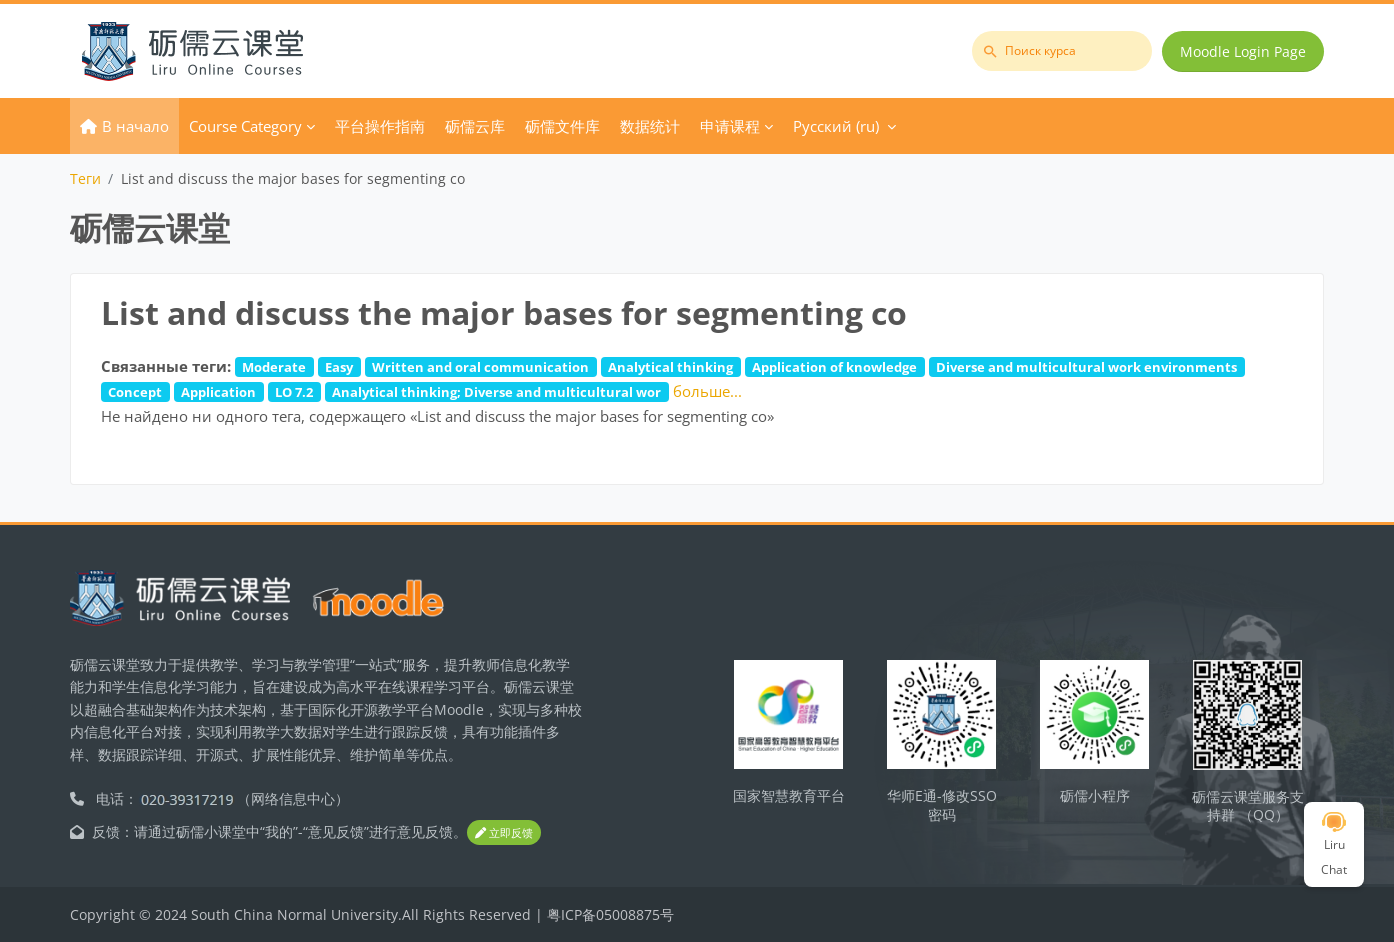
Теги (85, 178)
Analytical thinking (670, 367)
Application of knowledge (834, 367)
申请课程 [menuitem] (730, 126)
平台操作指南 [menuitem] (380, 126)
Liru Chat (1334, 845)
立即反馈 (504, 832)
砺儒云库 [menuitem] (475, 126)
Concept (135, 392)
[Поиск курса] (1062, 51)
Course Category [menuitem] (245, 126)
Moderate (274, 367)
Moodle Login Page (1243, 51)
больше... (707, 391)
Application (218, 392)
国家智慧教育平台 (789, 795)
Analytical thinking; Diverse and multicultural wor (496, 392)
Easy (339, 367)
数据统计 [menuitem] (650, 126)
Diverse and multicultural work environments (1086, 367)
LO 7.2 (294, 392)
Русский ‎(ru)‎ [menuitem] (836, 126)
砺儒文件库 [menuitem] (562, 126)
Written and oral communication (480, 367)
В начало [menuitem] (135, 126)
